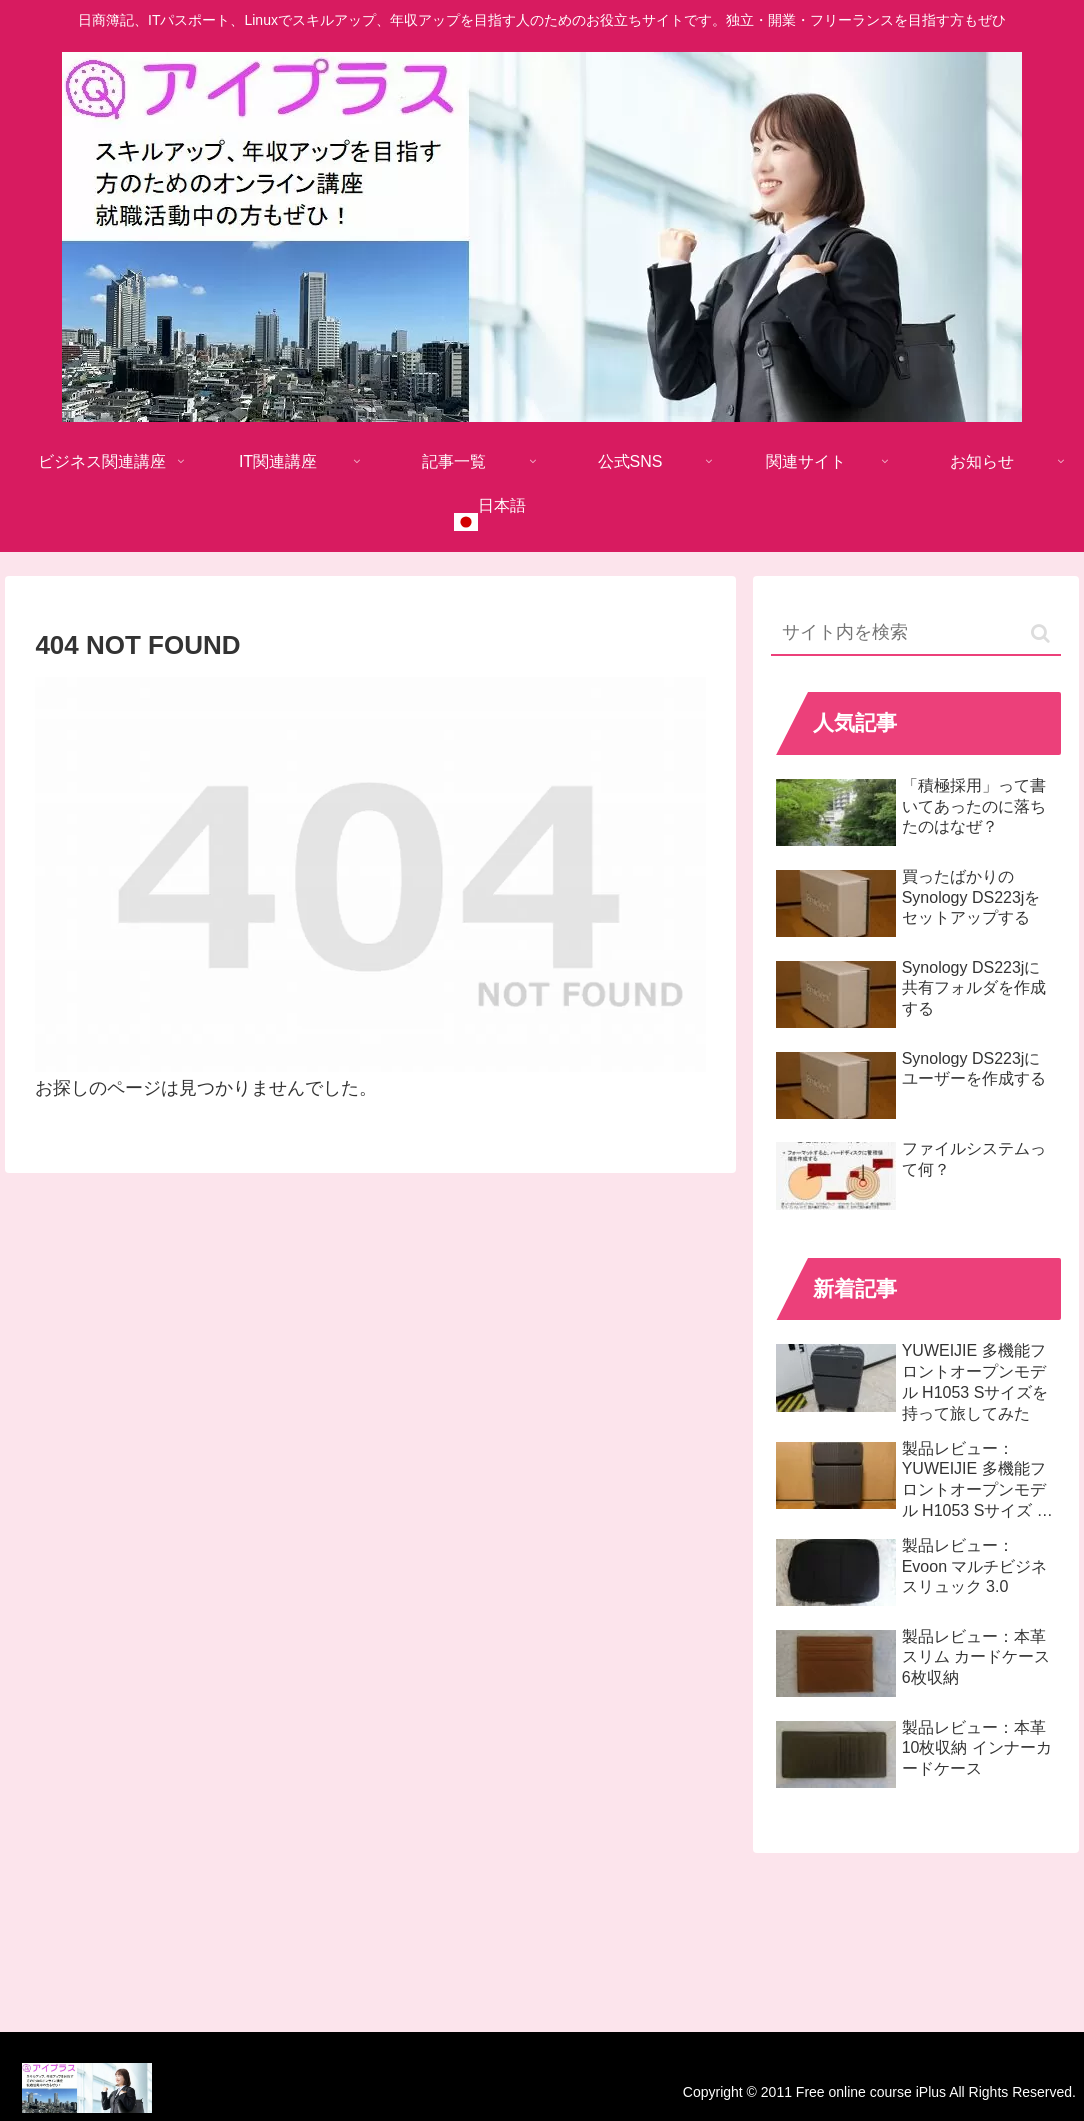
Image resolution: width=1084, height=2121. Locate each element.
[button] (1040, 633)
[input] (916, 633)
